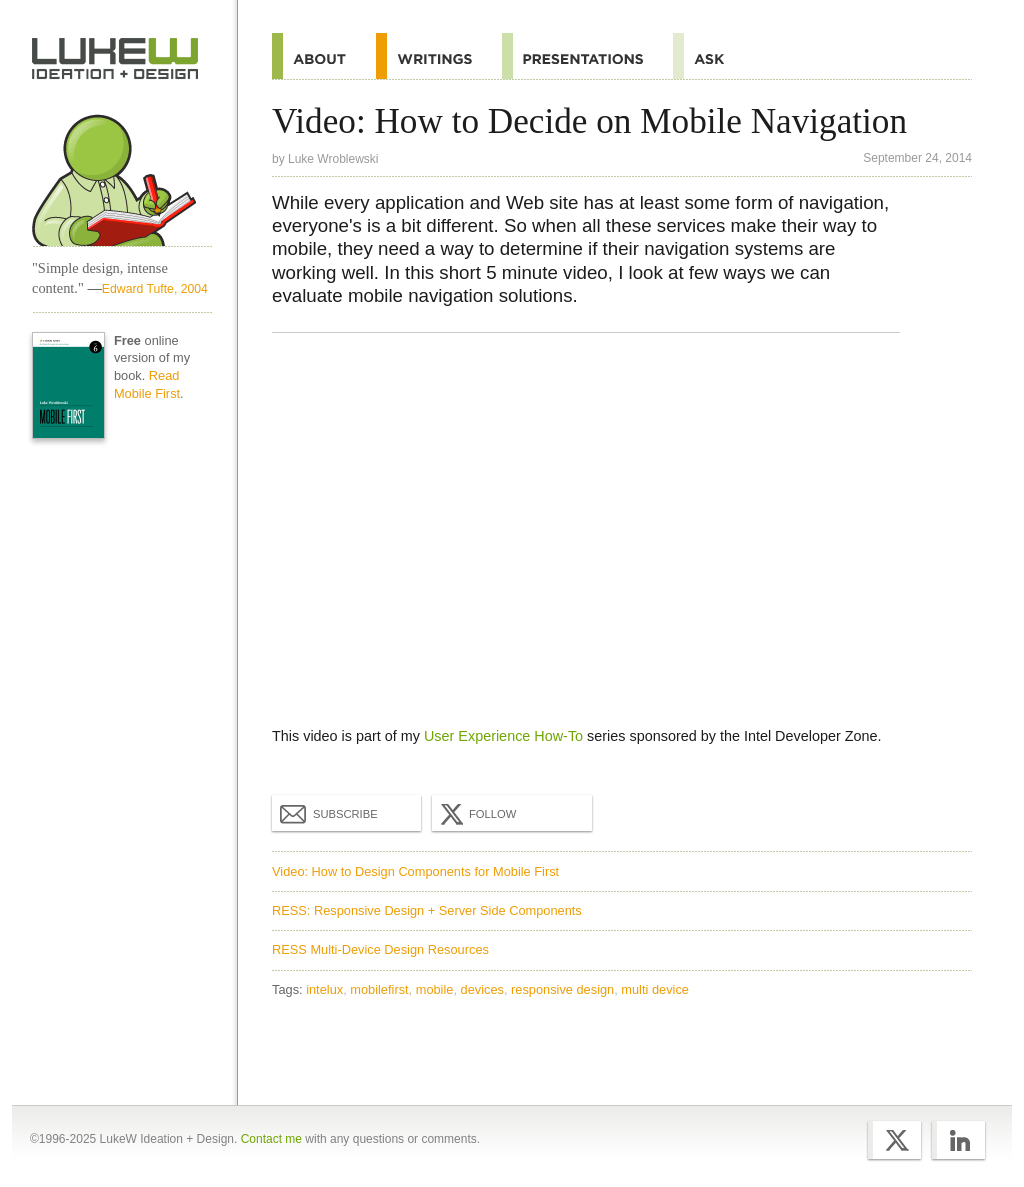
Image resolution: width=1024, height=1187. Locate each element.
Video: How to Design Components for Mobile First (415, 871)
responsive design (562, 989)
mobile (435, 989)
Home (115, 59)
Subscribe (329, 813)
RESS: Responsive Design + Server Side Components (427, 910)
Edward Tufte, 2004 (155, 289)
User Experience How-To (503, 736)
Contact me (271, 1139)
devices (482, 989)
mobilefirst (379, 989)
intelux (324, 989)
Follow (476, 814)
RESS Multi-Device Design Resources (380, 949)
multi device (655, 989)
